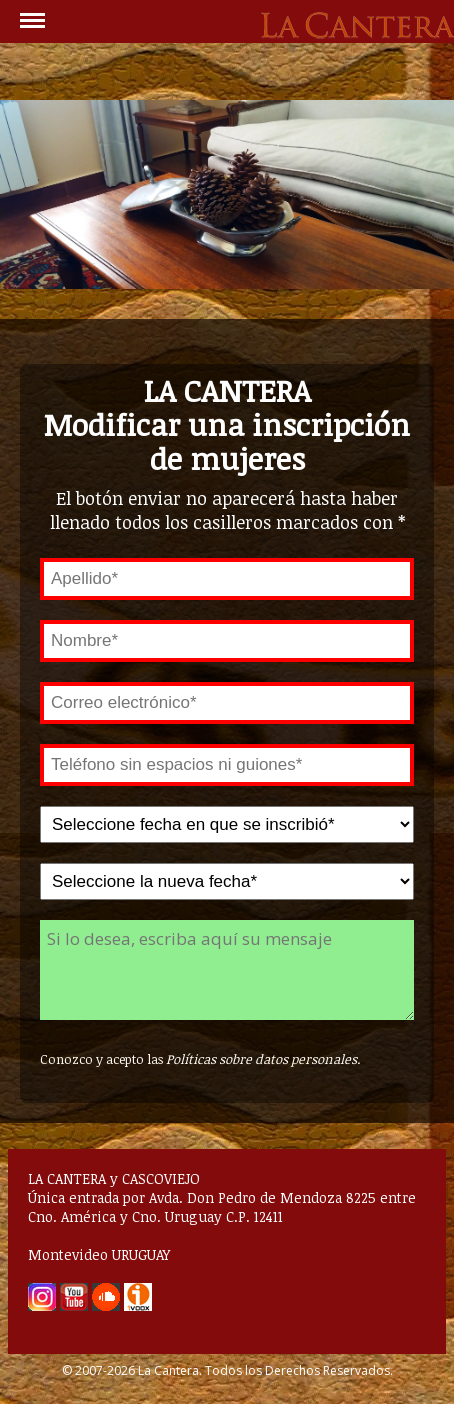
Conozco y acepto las (200, 1059)
